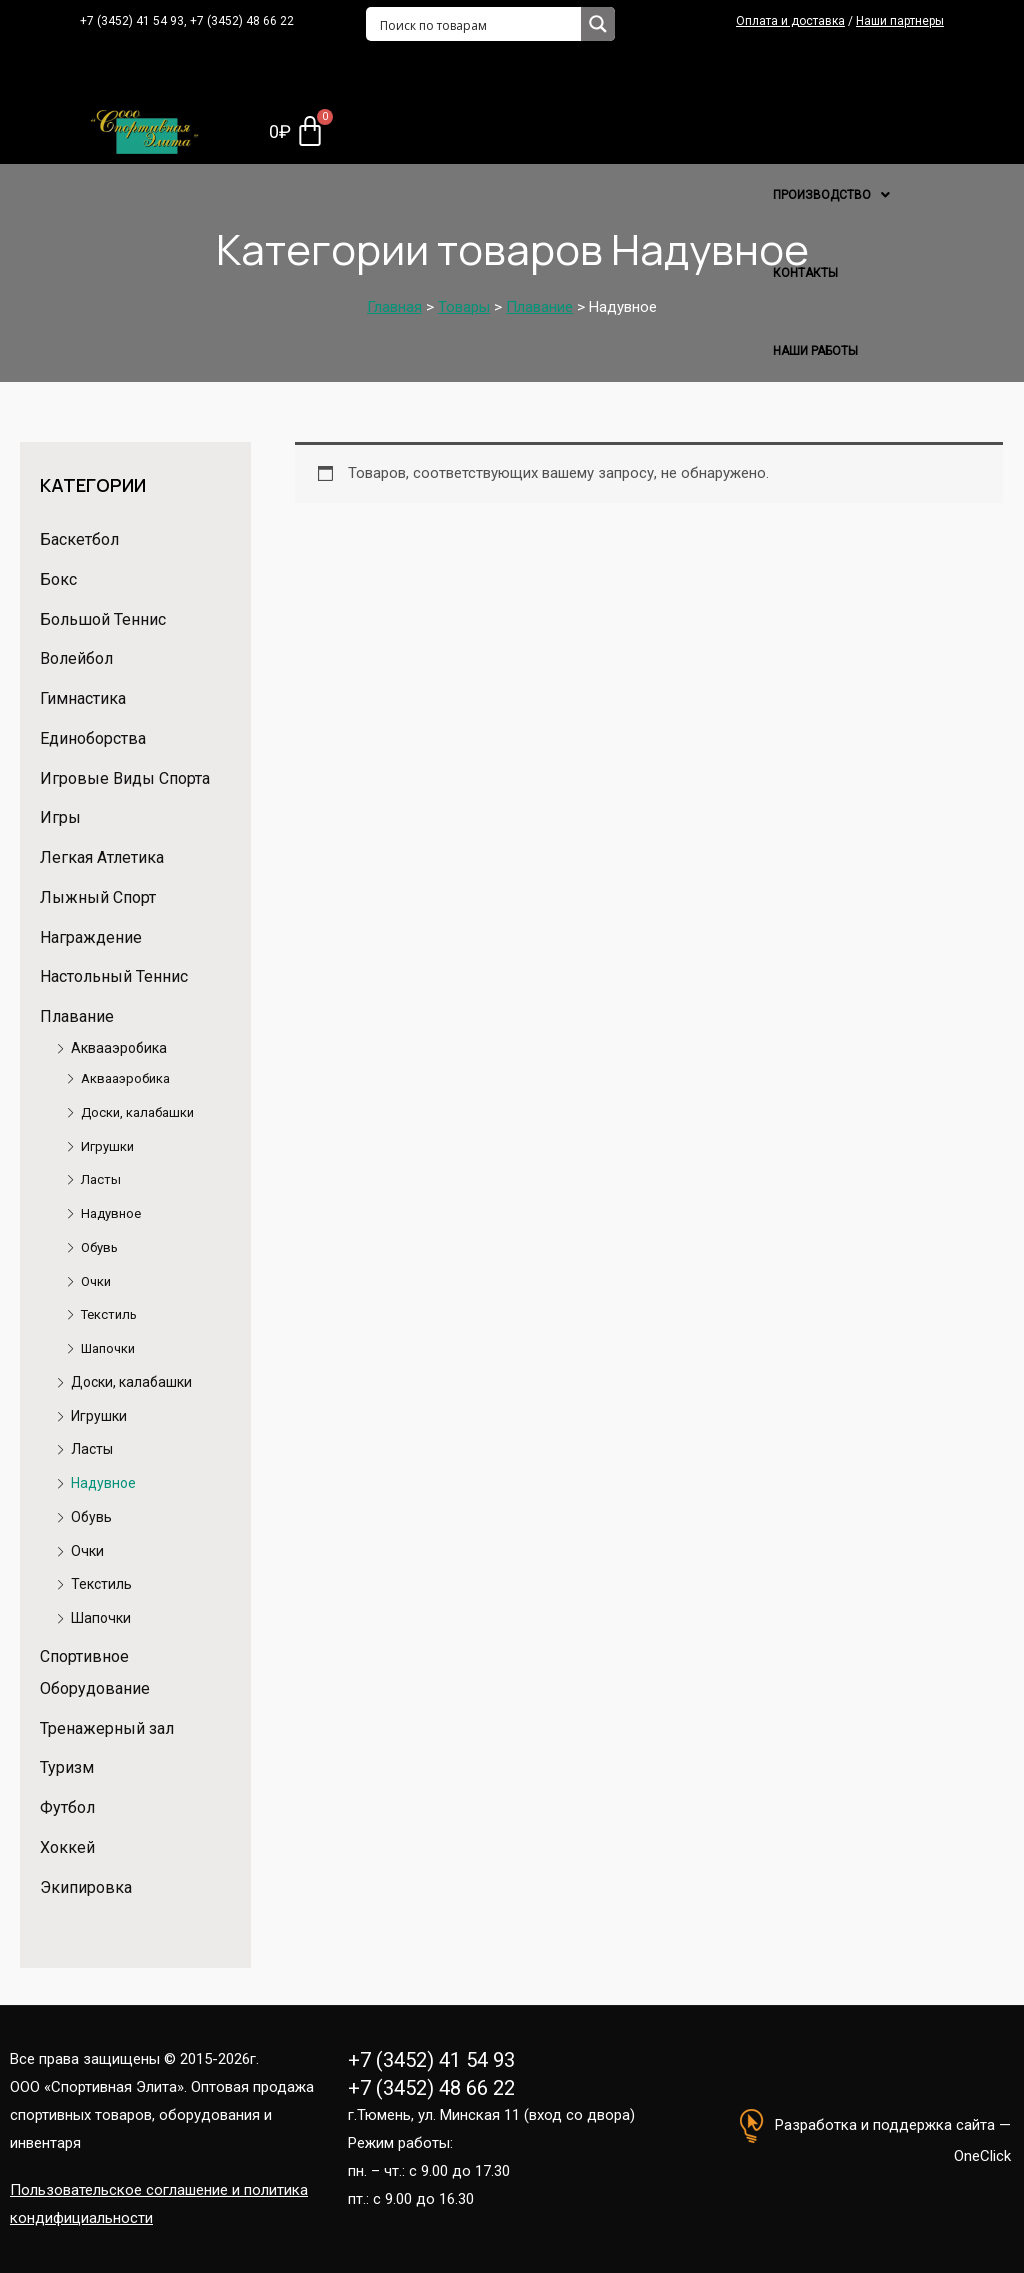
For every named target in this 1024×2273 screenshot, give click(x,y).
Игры (60, 817)
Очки (96, 1281)
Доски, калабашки (137, 1112)
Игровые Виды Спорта (125, 778)
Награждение (91, 937)
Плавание (77, 1016)
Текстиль (109, 1314)
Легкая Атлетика (102, 857)
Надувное (111, 1213)
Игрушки (107, 1146)
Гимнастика (83, 698)
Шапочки (108, 1348)
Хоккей (67, 1847)
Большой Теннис (103, 619)
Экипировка (86, 1887)
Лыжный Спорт (98, 897)
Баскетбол (79, 539)
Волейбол (76, 658)
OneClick (982, 2156)
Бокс (58, 579)
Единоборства (93, 738)
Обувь (99, 1247)
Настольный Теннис (114, 976)
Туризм (67, 1767)
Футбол (67, 1807)
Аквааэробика (119, 1048)
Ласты (101, 1179)
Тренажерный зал (107, 1728)
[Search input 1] (474, 24)
